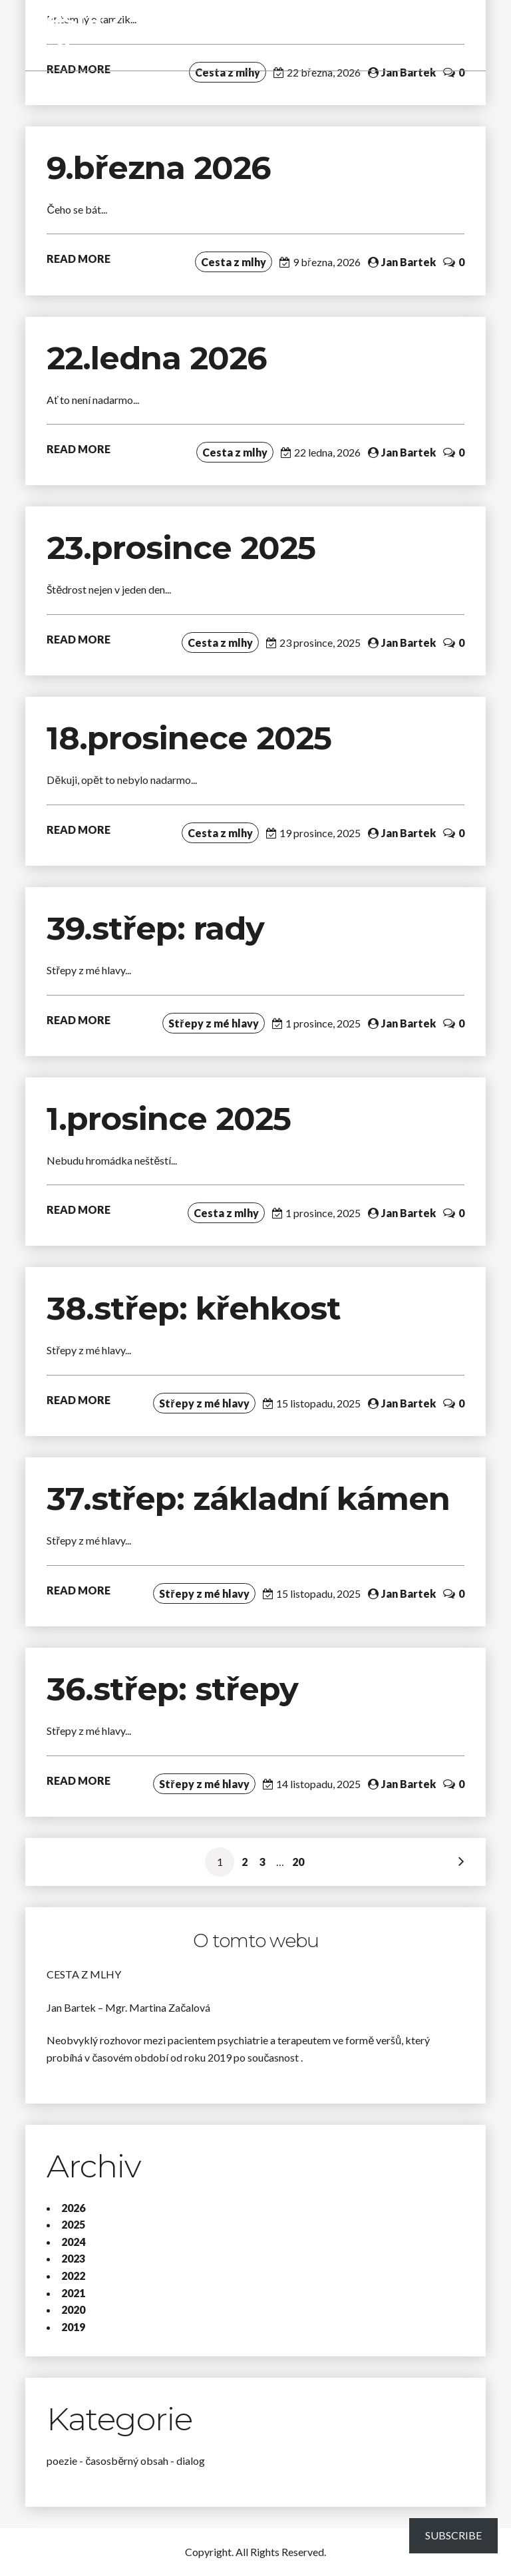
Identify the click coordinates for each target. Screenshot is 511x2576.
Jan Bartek (408, 72)
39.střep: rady (155, 928)
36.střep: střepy (172, 1689)
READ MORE (78, 258)
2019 (73, 2326)
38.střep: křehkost (198, 1308)
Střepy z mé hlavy (213, 1023)
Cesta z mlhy (75, 35)
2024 (73, 2241)
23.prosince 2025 (181, 547)
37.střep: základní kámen (252, 1498)
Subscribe (453, 2535)
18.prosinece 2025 (189, 738)
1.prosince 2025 (169, 1118)
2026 (73, 2207)
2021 (73, 2293)
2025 (73, 2224)
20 (298, 1861)
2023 (73, 2258)
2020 (73, 2309)
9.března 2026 (159, 167)
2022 (73, 2275)
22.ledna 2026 (157, 358)
